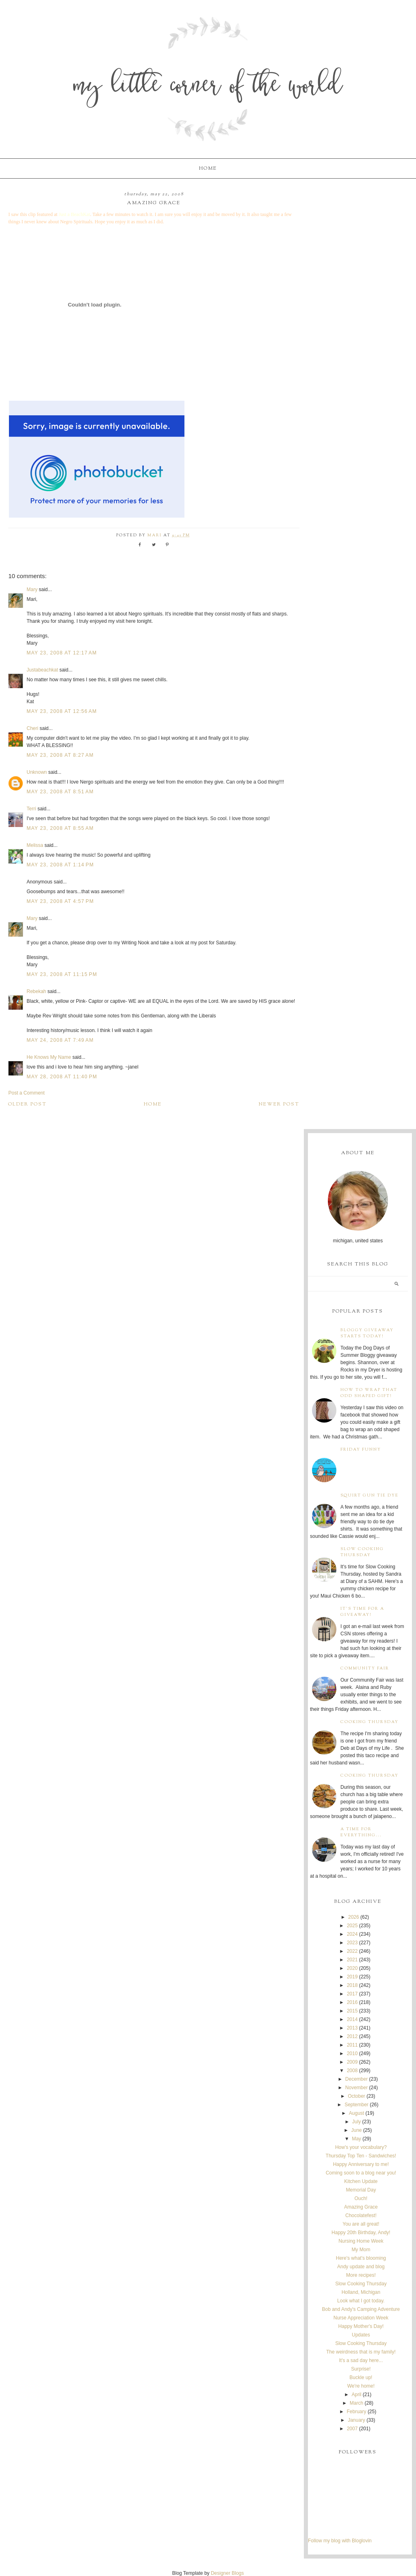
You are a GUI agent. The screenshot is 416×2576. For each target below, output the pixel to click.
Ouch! (360, 2198)
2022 (352, 1951)
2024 (352, 1934)
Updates (361, 2335)
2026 (353, 1917)
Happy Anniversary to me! (361, 2164)
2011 (352, 2045)
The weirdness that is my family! (361, 2352)
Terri (31, 809)
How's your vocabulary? (361, 2147)
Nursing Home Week (360, 2241)
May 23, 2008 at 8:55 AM (59, 828)
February (356, 2411)
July (356, 2122)
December (356, 2079)
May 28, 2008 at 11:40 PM (61, 1077)
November (356, 2087)
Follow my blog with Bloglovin (340, 2541)
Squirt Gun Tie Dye (369, 1495)
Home (208, 168)
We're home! (361, 2386)
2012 (352, 2036)
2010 (352, 2053)
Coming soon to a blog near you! (361, 2173)
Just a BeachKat (74, 214)
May (356, 2139)
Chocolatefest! (361, 2215)
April (357, 2394)
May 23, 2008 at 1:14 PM (60, 865)
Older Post (27, 1104)
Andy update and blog (361, 2266)
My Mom (360, 2249)
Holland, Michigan (361, 2292)
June (356, 2130)
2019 (352, 1977)
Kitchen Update (360, 2181)
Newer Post (279, 1104)
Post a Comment (26, 1093)
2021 (352, 1960)
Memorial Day (361, 2190)
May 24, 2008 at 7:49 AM (59, 1040)
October (356, 2096)
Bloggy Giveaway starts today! (367, 1333)
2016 (352, 2002)
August (356, 2113)
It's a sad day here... (361, 2360)
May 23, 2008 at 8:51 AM (59, 792)
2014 (352, 2019)
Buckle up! (360, 2377)
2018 (352, 1985)
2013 (352, 2028)
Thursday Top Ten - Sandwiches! (361, 2156)
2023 (352, 1942)
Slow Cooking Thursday (362, 1552)
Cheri (32, 728)
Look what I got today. (361, 2301)
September (356, 2104)
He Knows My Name (48, 1057)
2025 (352, 1925)
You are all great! (360, 2224)
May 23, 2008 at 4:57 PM (60, 901)
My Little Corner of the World (208, 87)
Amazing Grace (361, 2207)
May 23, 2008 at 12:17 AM (61, 653)
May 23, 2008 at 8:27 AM (59, 755)
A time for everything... (361, 1832)
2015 (352, 2011)
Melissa (34, 845)
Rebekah (36, 991)
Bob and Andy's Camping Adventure (361, 2309)
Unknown (36, 772)
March (356, 2403)
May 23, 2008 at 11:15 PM (61, 974)
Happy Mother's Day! (361, 2326)
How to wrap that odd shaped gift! (368, 1393)
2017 (352, 1994)
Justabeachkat (42, 670)
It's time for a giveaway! (362, 1612)
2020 (352, 1968)
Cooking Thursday (369, 1722)
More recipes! (361, 2275)
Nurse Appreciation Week (361, 2318)
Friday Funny (360, 1450)
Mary (31, 589)
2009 (352, 2062)
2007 (352, 2428)
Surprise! (360, 2369)
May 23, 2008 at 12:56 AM (61, 711)
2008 (352, 2070)
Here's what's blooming (361, 2258)
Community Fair (364, 1668)
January (356, 2420)
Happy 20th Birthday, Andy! (361, 2232)
